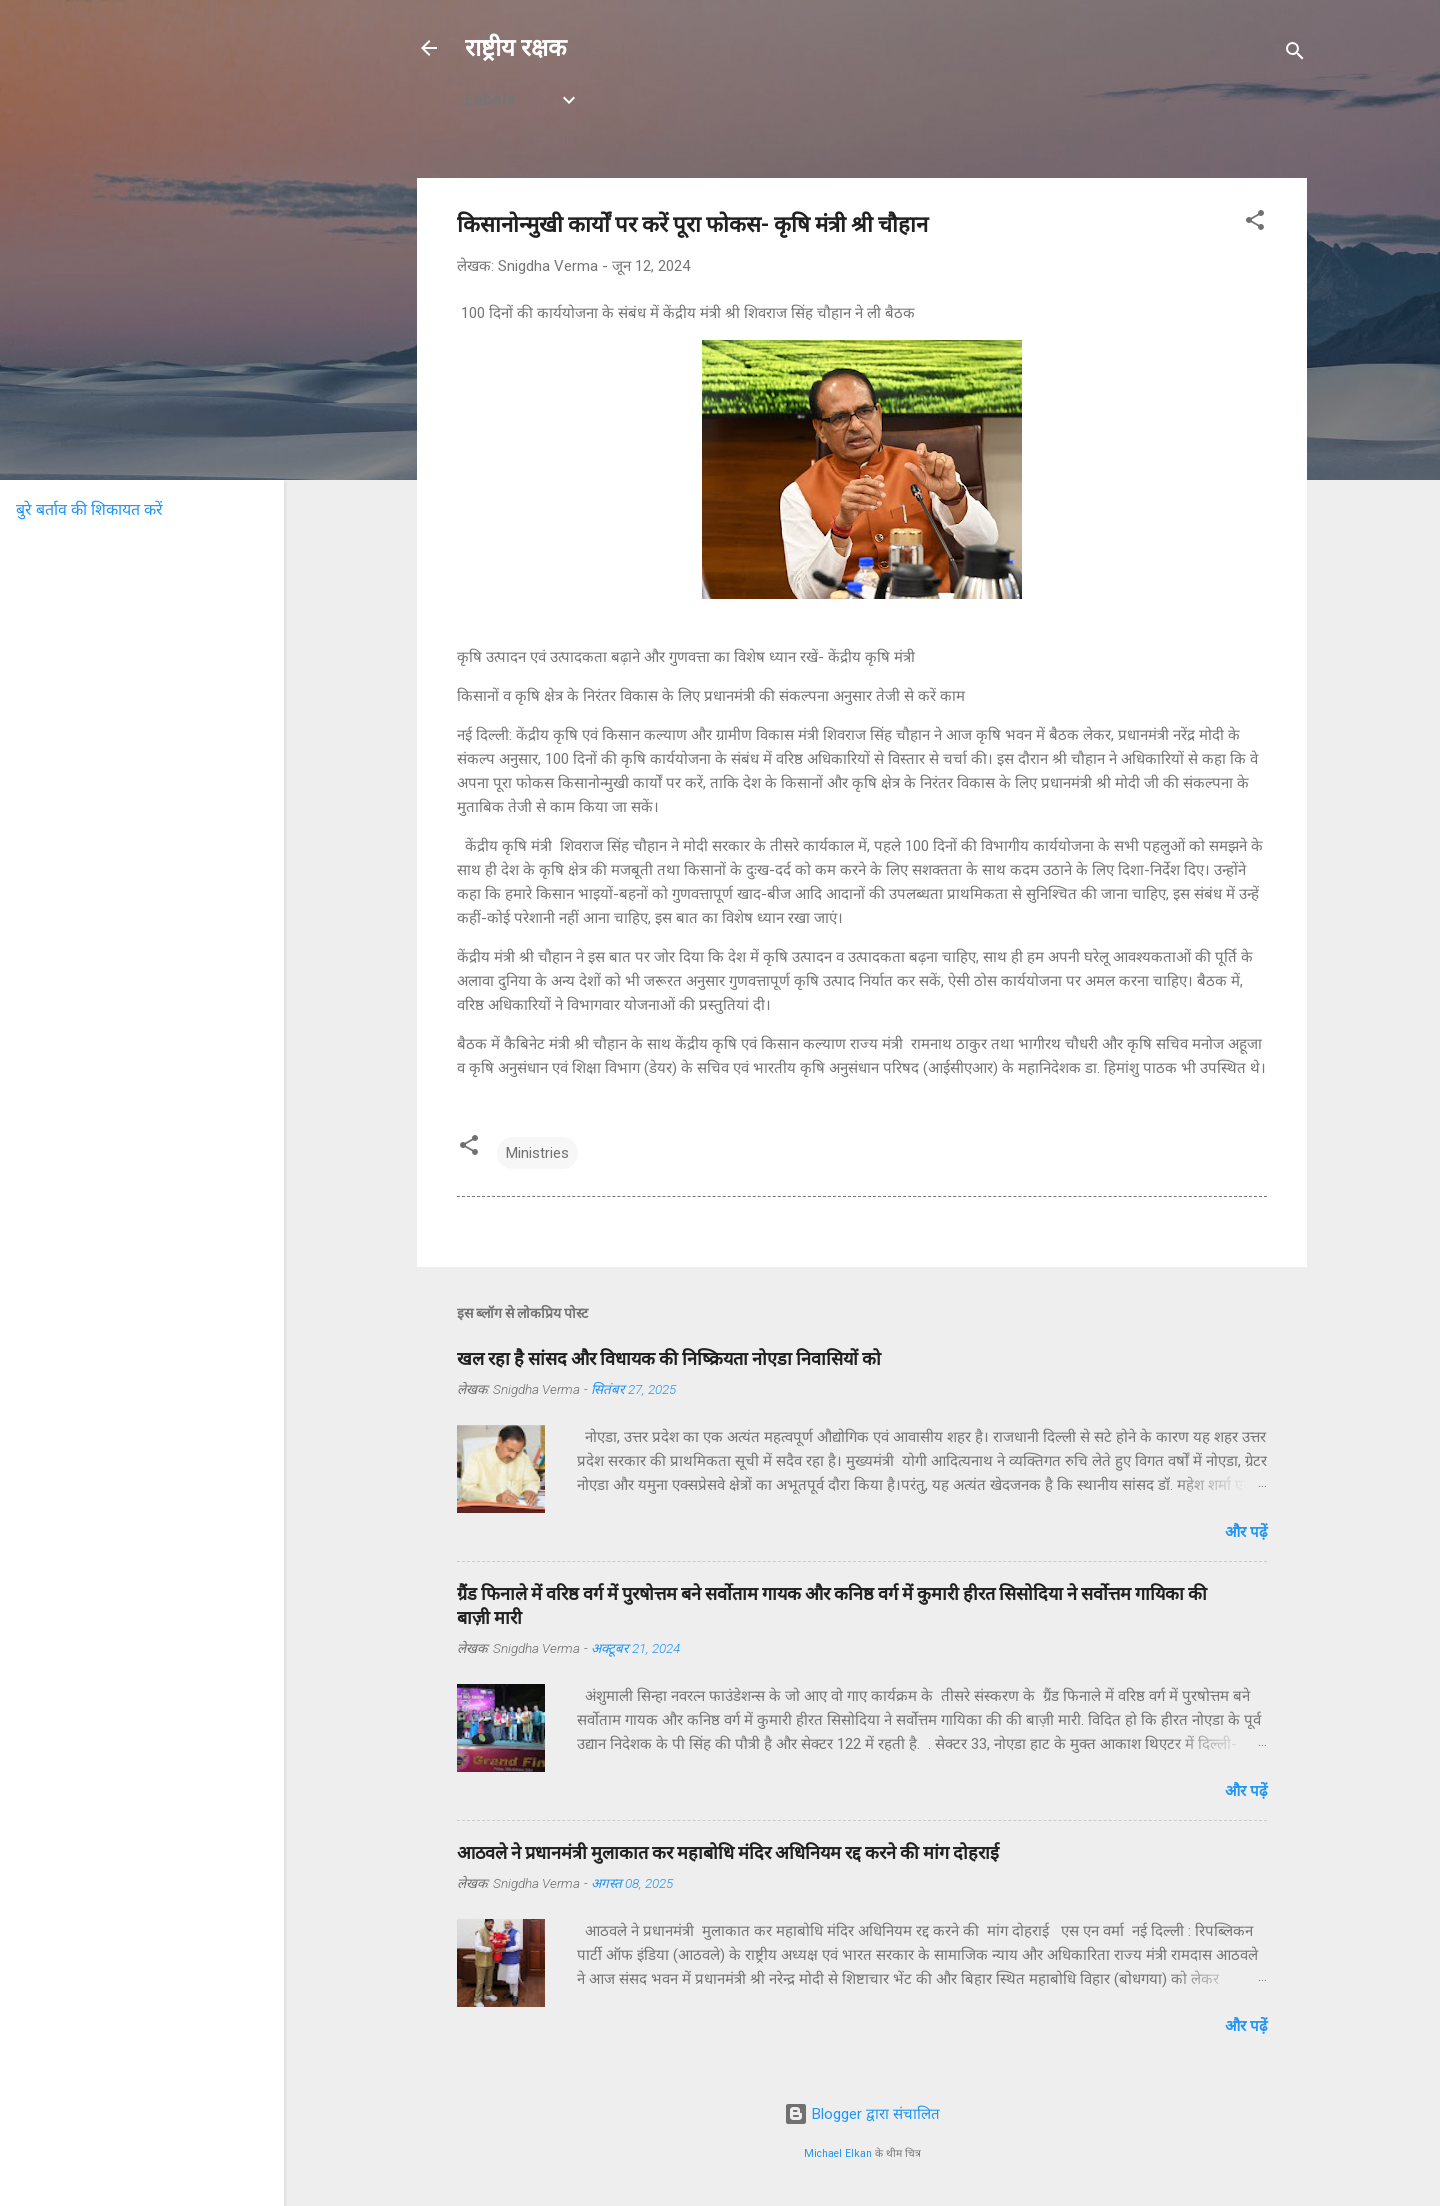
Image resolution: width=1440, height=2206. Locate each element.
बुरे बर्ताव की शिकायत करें (89, 509)
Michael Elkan (838, 2153)
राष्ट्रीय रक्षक (515, 48)
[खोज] (1295, 54)
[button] (1255, 223)
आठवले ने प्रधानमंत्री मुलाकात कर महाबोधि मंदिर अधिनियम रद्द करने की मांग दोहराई (728, 1852)
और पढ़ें (1246, 1532)
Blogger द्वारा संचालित (862, 2114)
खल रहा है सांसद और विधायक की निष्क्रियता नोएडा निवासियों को (669, 1358)
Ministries (537, 1153)
